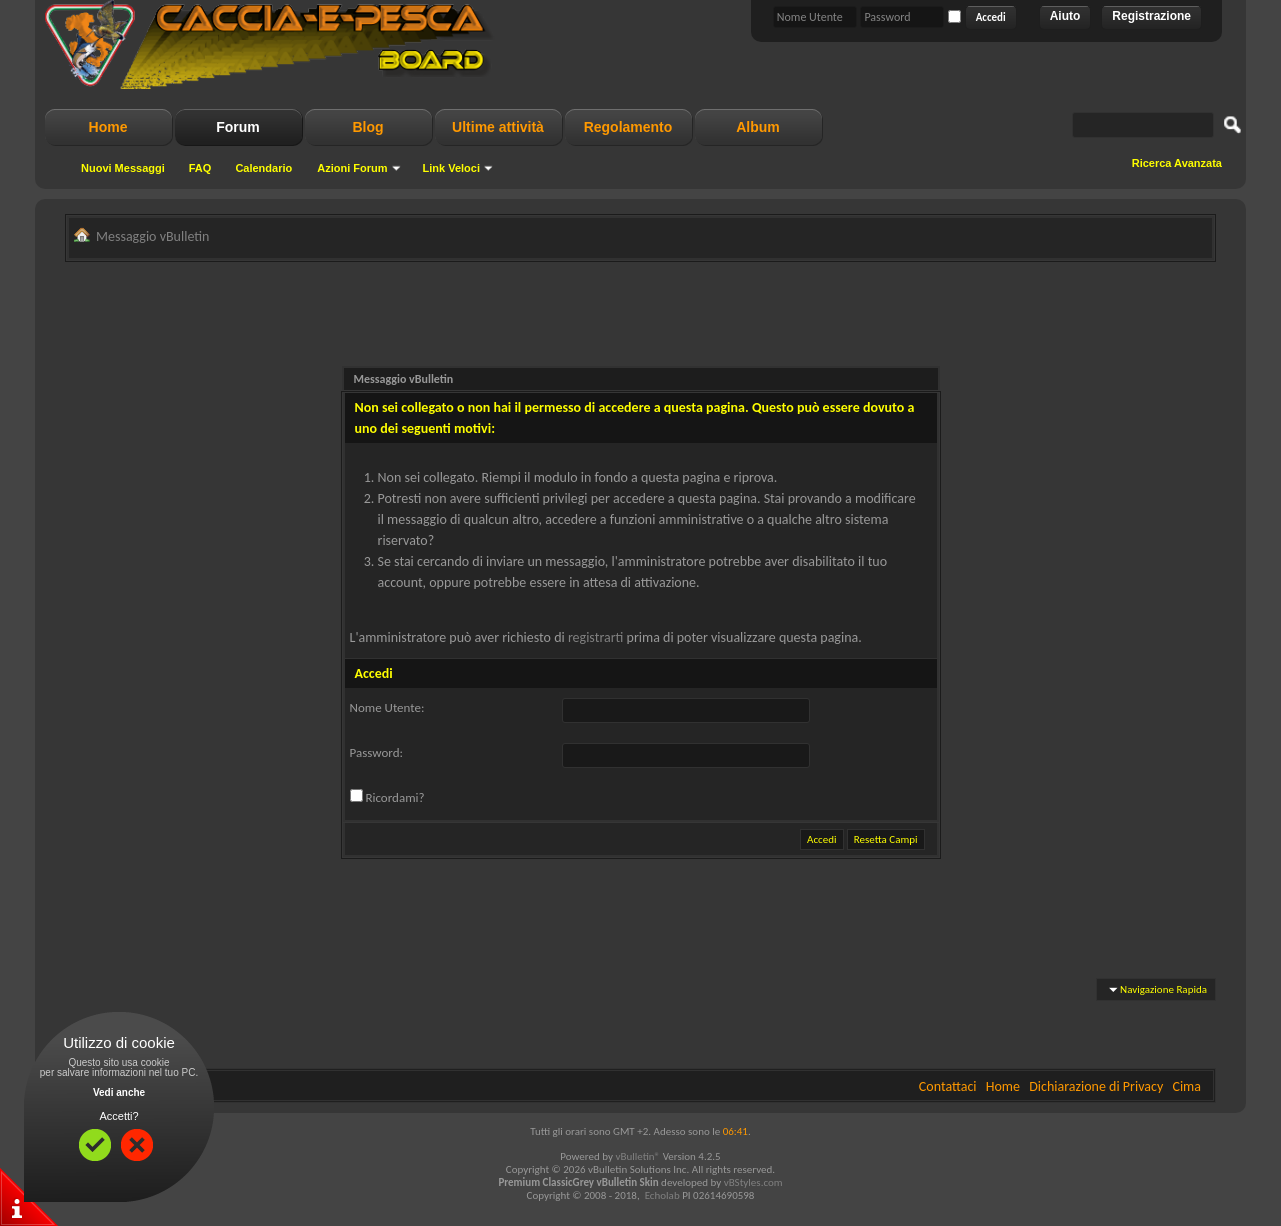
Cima (1186, 1086)
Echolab (662, 1195)
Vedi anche (119, 1092)
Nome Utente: (387, 707)
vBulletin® (637, 1156)
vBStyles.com (753, 1182)
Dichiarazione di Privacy (1096, 1086)
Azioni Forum (352, 168)
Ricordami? (387, 797)
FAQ (200, 168)
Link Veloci (451, 168)
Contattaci (948, 1086)
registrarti (595, 637)
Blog (367, 127)
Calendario (263, 168)
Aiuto (1065, 16)
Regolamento (628, 127)
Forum (238, 127)
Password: (376, 752)
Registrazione (1151, 16)
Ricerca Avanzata (1177, 163)
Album (758, 127)
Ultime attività (498, 127)
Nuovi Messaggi (123, 168)
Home (108, 127)
